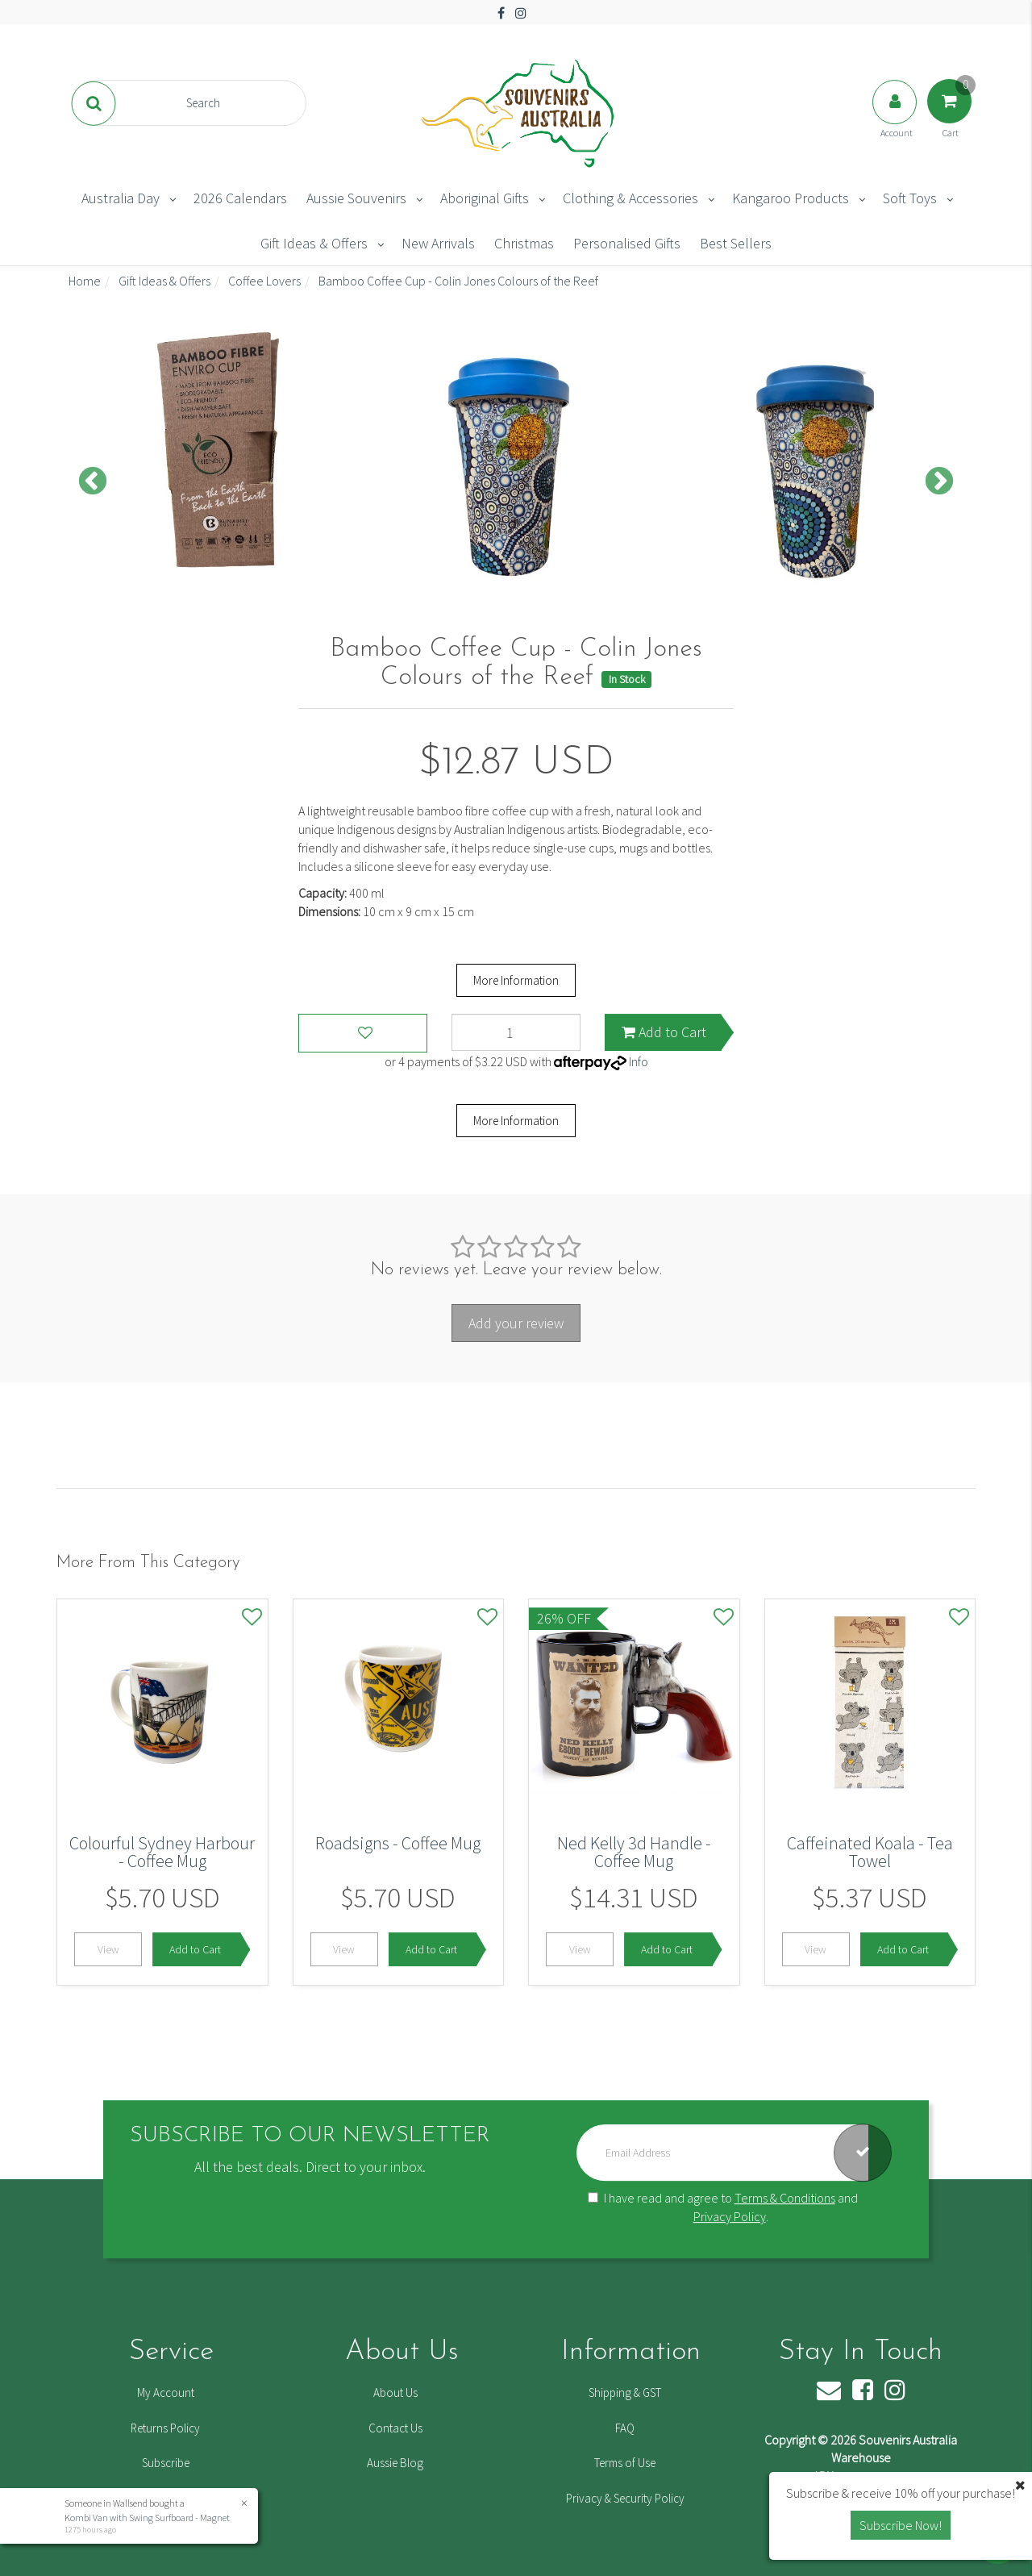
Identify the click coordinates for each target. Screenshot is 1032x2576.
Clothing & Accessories (630, 198)
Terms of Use (624, 2462)
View (108, 1949)
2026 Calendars (240, 198)
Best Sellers (736, 243)
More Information (516, 980)
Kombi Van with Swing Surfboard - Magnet (146, 2517)
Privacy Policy (729, 2216)
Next (939, 482)
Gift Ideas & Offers (314, 243)
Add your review (516, 1323)
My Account (165, 2392)
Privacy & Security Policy (625, 2498)
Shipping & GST (625, 2392)
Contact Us (395, 2428)
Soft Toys (910, 198)
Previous (93, 482)
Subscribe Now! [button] (900, 2525)
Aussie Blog (395, 2462)
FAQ (625, 2428)
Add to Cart (664, 1032)
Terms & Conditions (784, 2198)
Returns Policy (165, 2428)
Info (638, 1061)
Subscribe (165, 2462)
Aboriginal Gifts (484, 198)
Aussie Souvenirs (356, 198)
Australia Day (120, 198)
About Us (395, 2392)
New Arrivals (438, 243)
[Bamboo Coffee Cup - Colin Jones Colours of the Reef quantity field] (516, 1032)
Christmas (524, 243)
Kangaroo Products (790, 198)
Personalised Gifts (626, 243)
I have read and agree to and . (723, 2207)
